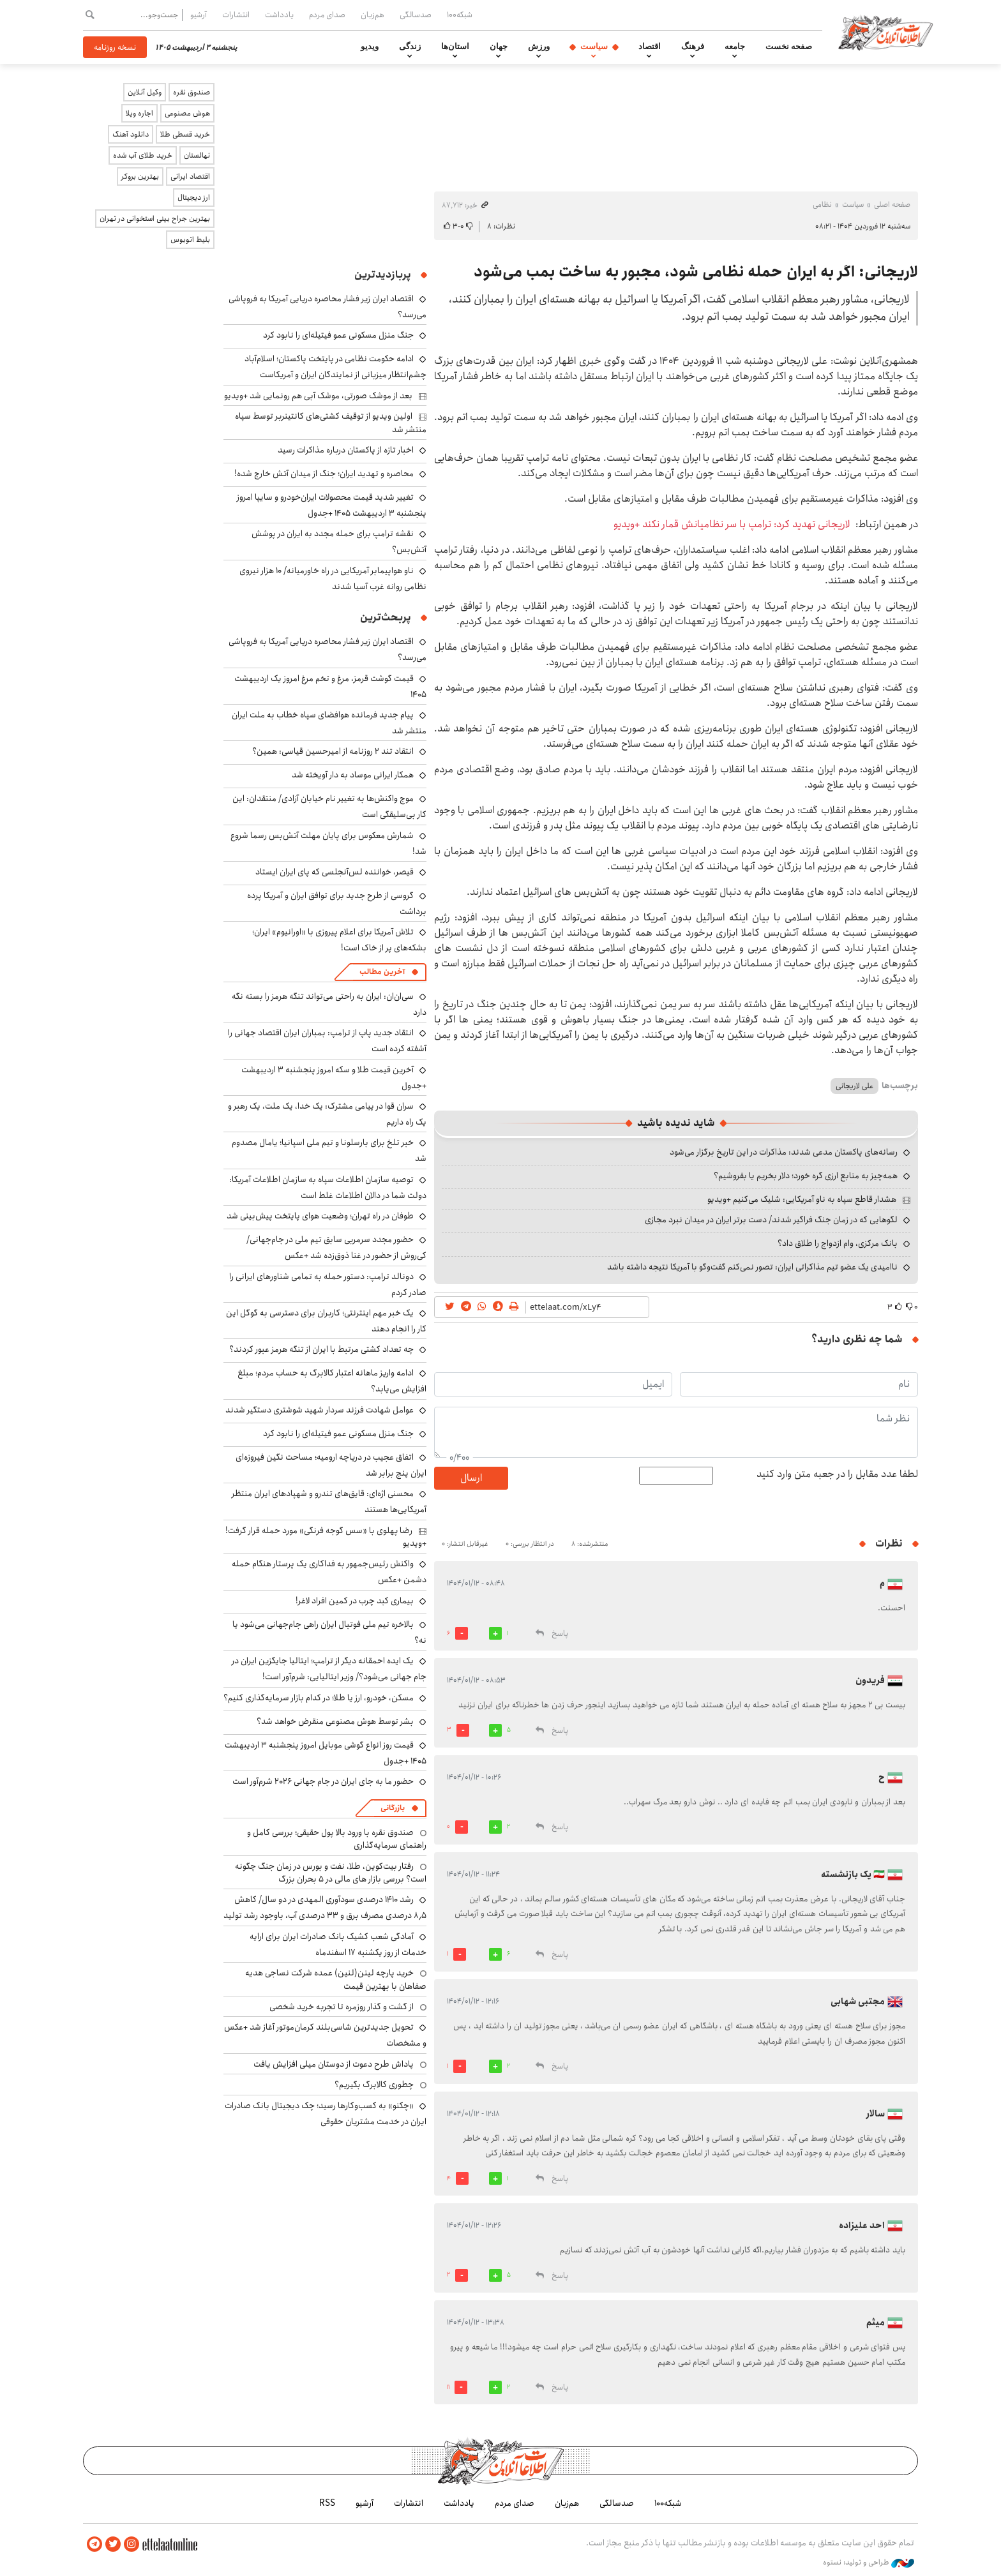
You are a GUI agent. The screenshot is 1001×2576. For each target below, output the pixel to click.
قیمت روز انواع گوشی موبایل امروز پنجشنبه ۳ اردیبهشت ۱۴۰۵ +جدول (325, 1753)
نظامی (822, 204)
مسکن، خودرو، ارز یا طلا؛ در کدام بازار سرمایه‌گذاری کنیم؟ (318, 1698)
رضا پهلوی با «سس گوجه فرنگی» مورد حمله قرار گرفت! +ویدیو (325, 1537)
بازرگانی (392, 1808)
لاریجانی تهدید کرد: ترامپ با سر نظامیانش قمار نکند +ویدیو (731, 524)
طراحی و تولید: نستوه (868, 2562)
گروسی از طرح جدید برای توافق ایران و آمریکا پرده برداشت (336, 903)
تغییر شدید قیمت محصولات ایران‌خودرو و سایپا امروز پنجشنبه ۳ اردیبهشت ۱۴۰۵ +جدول (331, 505)
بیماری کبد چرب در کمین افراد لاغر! (355, 1601)
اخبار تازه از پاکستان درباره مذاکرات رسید (346, 450)
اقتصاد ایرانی (190, 176)
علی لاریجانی (854, 1086)
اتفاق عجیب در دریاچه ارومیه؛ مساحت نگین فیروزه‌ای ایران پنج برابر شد (331, 1465)
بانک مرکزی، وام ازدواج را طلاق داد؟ (838, 1243)
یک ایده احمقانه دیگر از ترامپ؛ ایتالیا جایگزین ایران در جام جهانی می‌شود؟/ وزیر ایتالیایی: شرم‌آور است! (329, 1669)
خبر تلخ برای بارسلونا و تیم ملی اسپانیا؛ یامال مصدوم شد (329, 1150)
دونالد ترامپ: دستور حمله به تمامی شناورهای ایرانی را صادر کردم (327, 1284)
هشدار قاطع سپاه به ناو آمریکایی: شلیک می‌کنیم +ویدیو (801, 1199)
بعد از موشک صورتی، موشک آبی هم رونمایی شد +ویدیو (318, 396)
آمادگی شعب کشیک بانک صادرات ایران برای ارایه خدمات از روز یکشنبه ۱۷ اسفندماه (338, 1944)
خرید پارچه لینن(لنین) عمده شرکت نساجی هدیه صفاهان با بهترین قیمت (335, 1979)
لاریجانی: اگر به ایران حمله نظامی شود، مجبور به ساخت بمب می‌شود (696, 272)
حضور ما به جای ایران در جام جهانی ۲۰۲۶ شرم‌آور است (323, 1781)
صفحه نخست (788, 46)
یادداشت (279, 14)
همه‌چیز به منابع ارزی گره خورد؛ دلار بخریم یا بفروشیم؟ (806, 1176)
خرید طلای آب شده (142, 155)
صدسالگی (416, 14)
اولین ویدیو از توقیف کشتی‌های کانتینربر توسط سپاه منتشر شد (330, 422)
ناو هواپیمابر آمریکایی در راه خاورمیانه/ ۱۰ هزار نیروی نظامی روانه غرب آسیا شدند (332, 579)
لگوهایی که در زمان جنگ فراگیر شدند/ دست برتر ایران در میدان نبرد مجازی (771, 1220)
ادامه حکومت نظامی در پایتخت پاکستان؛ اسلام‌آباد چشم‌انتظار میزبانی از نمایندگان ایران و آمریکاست (335, 367)
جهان (499, 46)
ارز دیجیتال (193, 197)
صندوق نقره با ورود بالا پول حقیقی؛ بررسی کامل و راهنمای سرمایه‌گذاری (336, 1838)
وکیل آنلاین (145, 92)
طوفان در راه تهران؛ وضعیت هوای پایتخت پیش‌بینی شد (320, 1216)
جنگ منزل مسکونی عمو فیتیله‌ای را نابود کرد (338, 335)
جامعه (735, 46)
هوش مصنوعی (187, 113)
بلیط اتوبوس (190, 240)
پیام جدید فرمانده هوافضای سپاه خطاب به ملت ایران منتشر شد (329, 723)
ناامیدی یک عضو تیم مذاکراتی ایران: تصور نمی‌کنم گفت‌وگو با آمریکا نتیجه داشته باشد (752, 1267)
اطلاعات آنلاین (886, 32)
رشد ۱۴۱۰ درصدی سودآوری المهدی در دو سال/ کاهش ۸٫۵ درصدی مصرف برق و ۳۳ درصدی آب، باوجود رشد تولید (324, 1907)
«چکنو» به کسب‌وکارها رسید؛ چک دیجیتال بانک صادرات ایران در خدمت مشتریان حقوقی (325, 2114)
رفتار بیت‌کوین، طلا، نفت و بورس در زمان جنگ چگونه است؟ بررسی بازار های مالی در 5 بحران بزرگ (330, 1872)
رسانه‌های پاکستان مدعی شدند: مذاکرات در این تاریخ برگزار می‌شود (784, 1152)
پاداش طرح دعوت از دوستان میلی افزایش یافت (333, 2064)
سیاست (594, 46)
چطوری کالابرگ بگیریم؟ (374, 2085)
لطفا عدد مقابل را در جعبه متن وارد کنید (837, 1474)
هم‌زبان (372, 14)
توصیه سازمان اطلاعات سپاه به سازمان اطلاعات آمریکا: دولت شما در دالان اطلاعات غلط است (327, 1187)
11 (448, 2387)
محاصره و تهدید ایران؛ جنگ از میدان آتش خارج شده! (324, 474)
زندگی (410, 46)
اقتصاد (649, 46)
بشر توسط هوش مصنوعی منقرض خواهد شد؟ (335, 1721)
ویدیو (370, 46)
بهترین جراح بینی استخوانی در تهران (155, 219)
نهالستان (197, 155)
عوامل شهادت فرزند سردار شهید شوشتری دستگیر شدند (319, 1410)
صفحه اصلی (892, 204)
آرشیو (198, 14)
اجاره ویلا (139, 113)
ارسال (471, 1478)
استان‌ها (455, 46)
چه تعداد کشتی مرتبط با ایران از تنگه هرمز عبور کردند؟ (321, 1349)
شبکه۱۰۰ (459, 14)
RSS (327, 2503)
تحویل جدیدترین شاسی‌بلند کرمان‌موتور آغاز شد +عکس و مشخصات (325, 2035)
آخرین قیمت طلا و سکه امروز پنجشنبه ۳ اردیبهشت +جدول (333, 1078)
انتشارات (236, 14)
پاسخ (560, 1633)
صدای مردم (327, 14)
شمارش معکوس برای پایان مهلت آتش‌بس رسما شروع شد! (328, 843)
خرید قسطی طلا (185, 134)
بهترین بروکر (140, 176)
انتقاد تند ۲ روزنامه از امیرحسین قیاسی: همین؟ (333, 751)
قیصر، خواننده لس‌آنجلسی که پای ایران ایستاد (334, 872)
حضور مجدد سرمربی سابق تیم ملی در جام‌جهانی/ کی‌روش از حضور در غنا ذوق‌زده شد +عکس (336, 1247)
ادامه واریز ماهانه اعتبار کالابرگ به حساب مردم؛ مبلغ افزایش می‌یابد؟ (331, 1381)
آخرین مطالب (382, 972)
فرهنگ (692, 46)
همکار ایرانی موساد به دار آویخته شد (353, 775)
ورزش (539, 46)
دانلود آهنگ (130, 134)
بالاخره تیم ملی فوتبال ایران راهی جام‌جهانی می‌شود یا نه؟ (329, 1632)
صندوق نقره (191, 92)
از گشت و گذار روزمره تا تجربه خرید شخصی (341, 2007)
